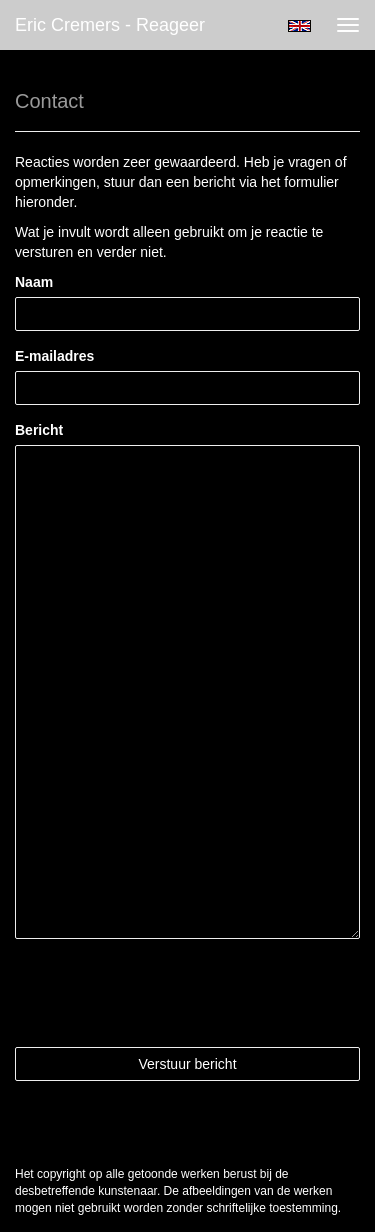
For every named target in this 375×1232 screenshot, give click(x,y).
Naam (34, 282)
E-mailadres (54, 356)
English (299, 26)
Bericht (39, 430)
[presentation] (167, 993)
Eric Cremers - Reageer (110, 25)
